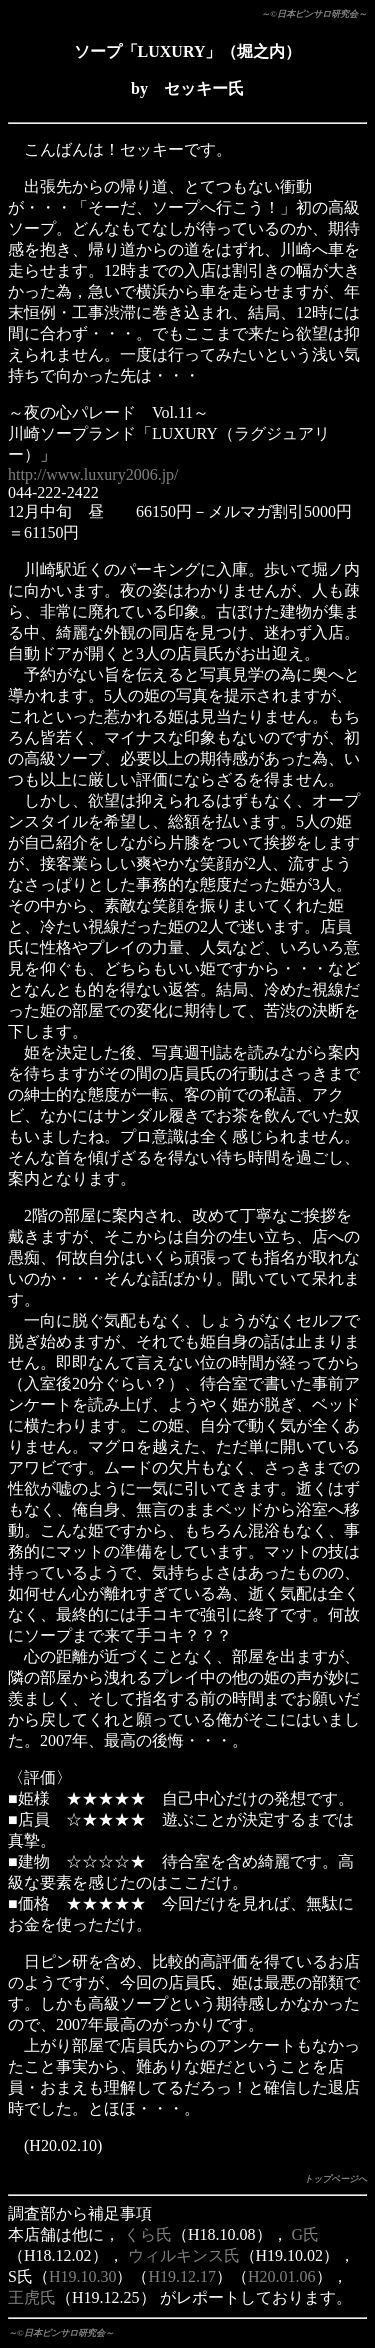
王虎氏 (32, 2297)
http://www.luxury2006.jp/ (93, 474)
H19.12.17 (182, 2276)
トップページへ (335, 2179)
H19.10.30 (83, 2276)
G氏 (306, 2234)
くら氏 (148, 2234)
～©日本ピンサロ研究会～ (314, 14)
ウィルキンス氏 (184, 2255)
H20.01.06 (282, 2276)
